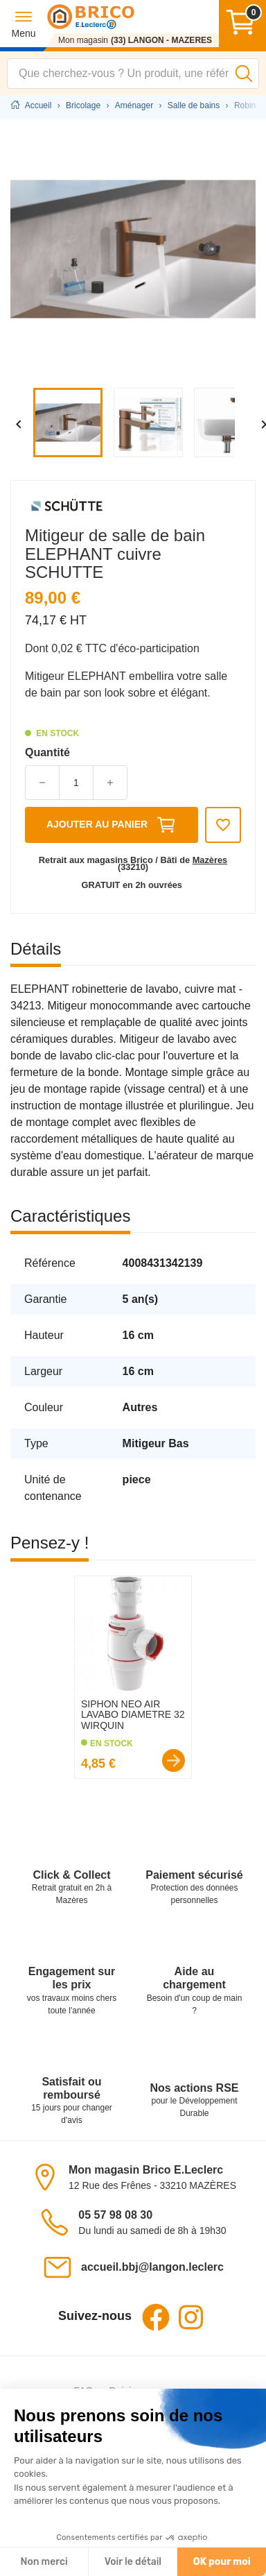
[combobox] (133, 73)
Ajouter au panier (111, 824)
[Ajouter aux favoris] (223, 825)
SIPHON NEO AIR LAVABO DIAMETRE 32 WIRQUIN (133, 1714)
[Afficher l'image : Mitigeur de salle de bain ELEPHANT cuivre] (71, 422)
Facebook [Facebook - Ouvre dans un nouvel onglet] (156, 2317)
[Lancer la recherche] (243, 73)
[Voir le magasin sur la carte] (49, 2177)
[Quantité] (76, 782)
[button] (23, 24)
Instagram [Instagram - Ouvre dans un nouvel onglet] (190, 2317)
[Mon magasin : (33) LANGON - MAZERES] (133, 40)
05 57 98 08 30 (115, 2215)
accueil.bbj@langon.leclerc (152, 2267)
